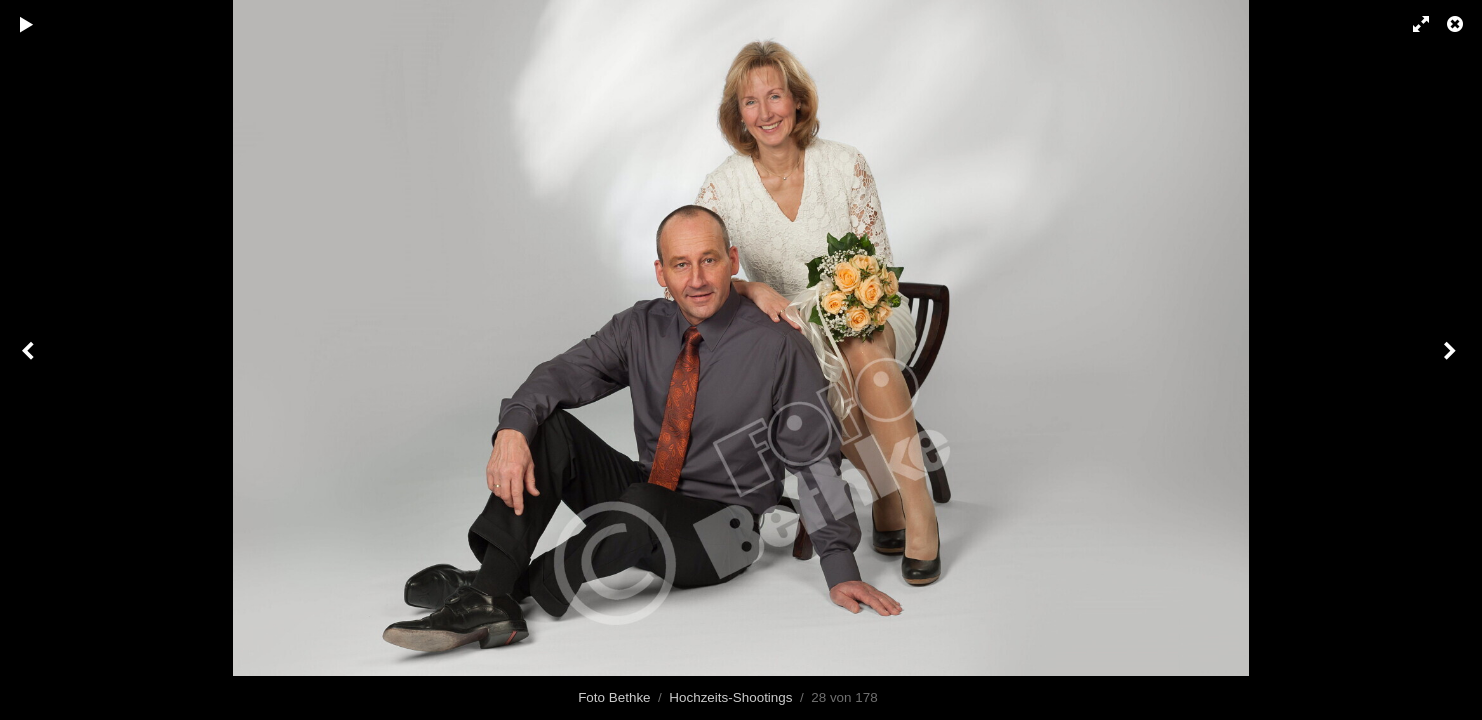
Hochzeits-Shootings (730, 697)
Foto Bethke (614, 697)
